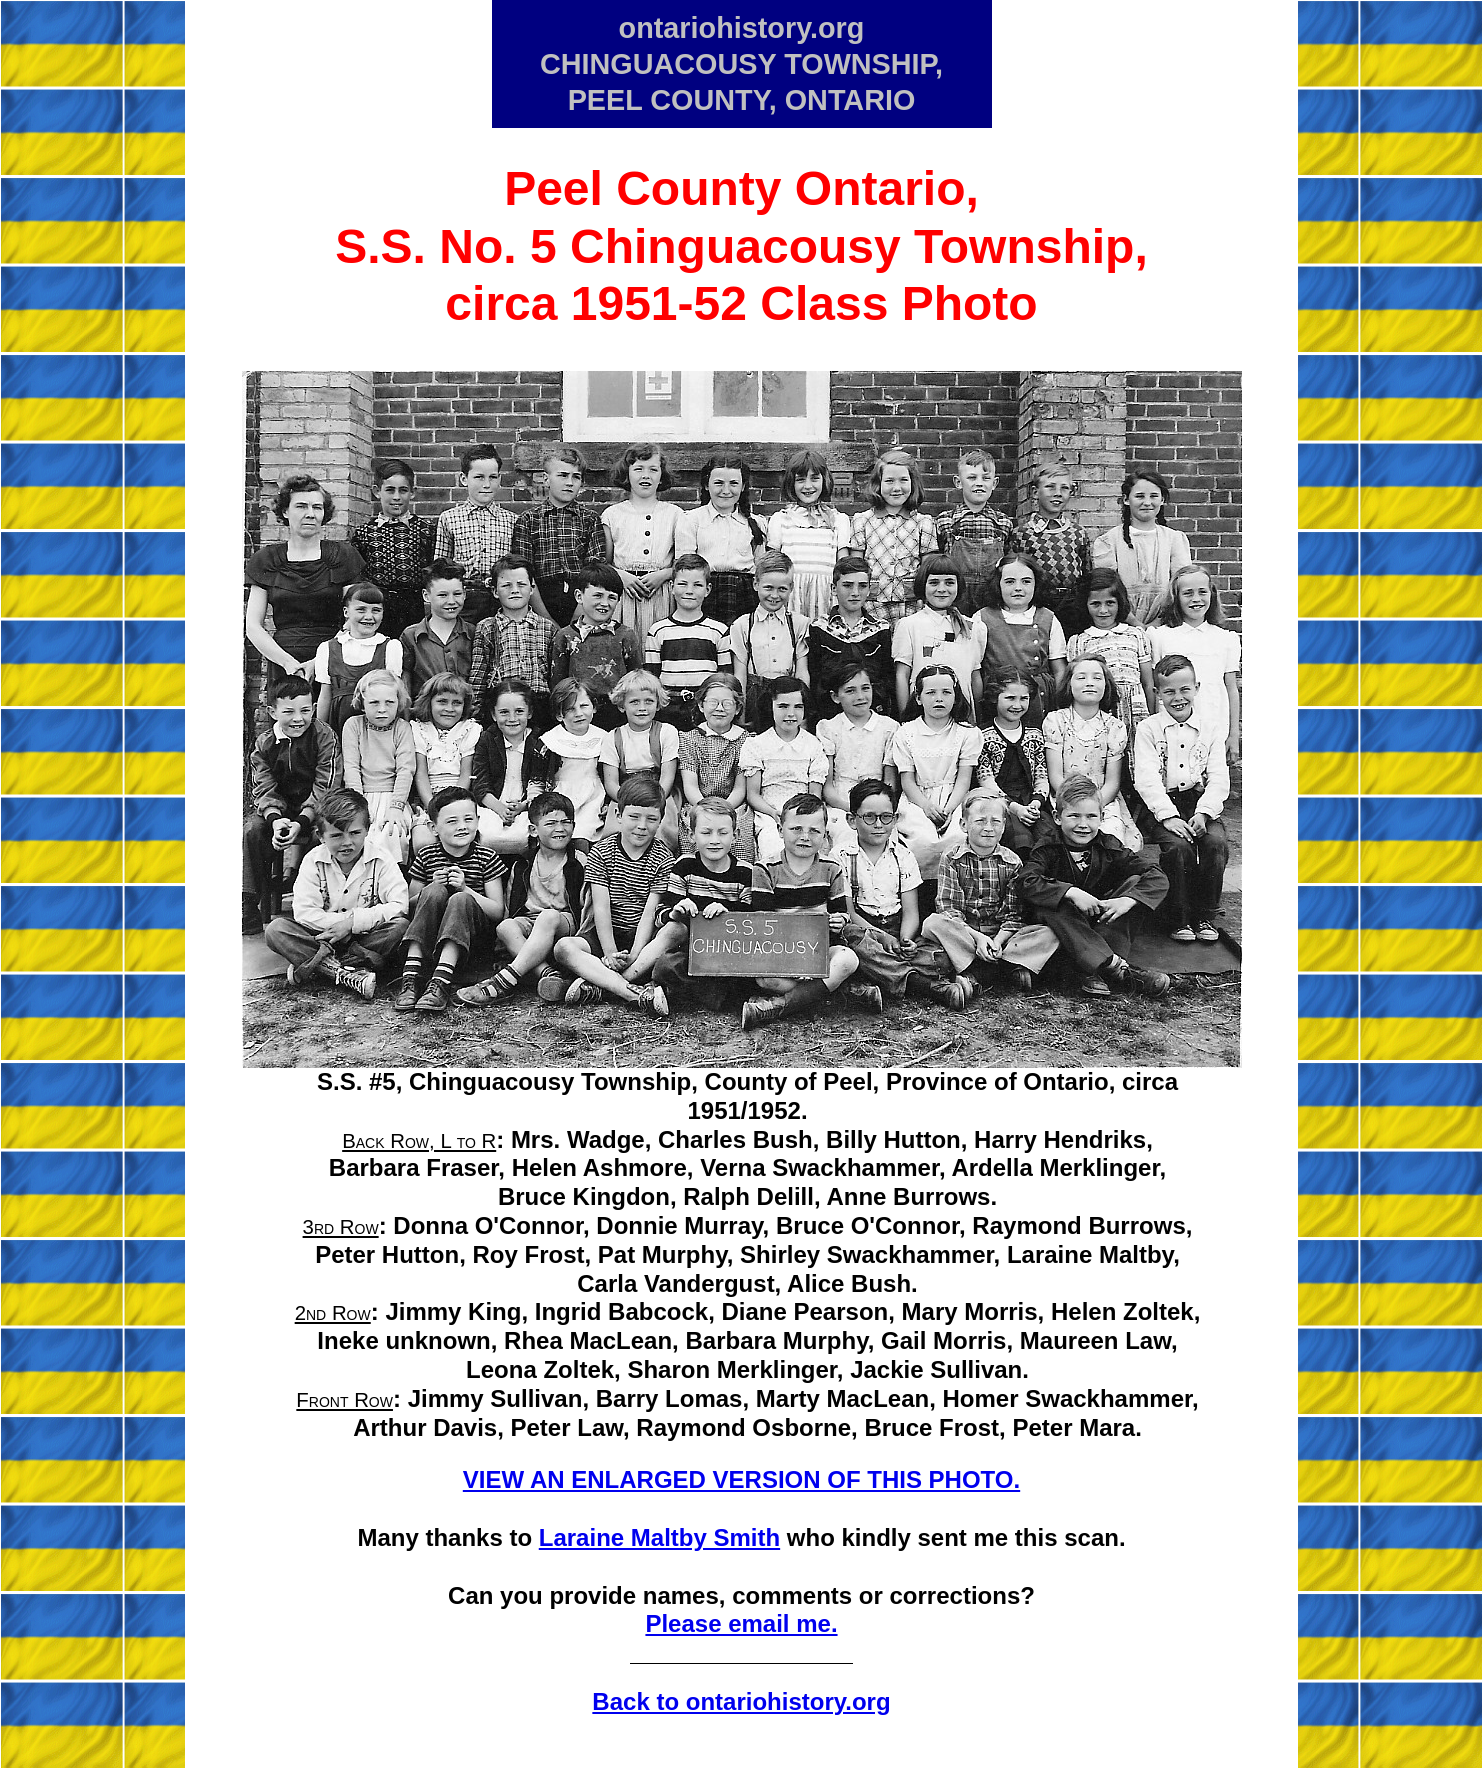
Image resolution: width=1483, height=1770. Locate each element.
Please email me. (741, 1623)
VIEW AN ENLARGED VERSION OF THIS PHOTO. (741, 1479)
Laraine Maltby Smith (659, 1537)
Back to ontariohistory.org (741, 1701)
